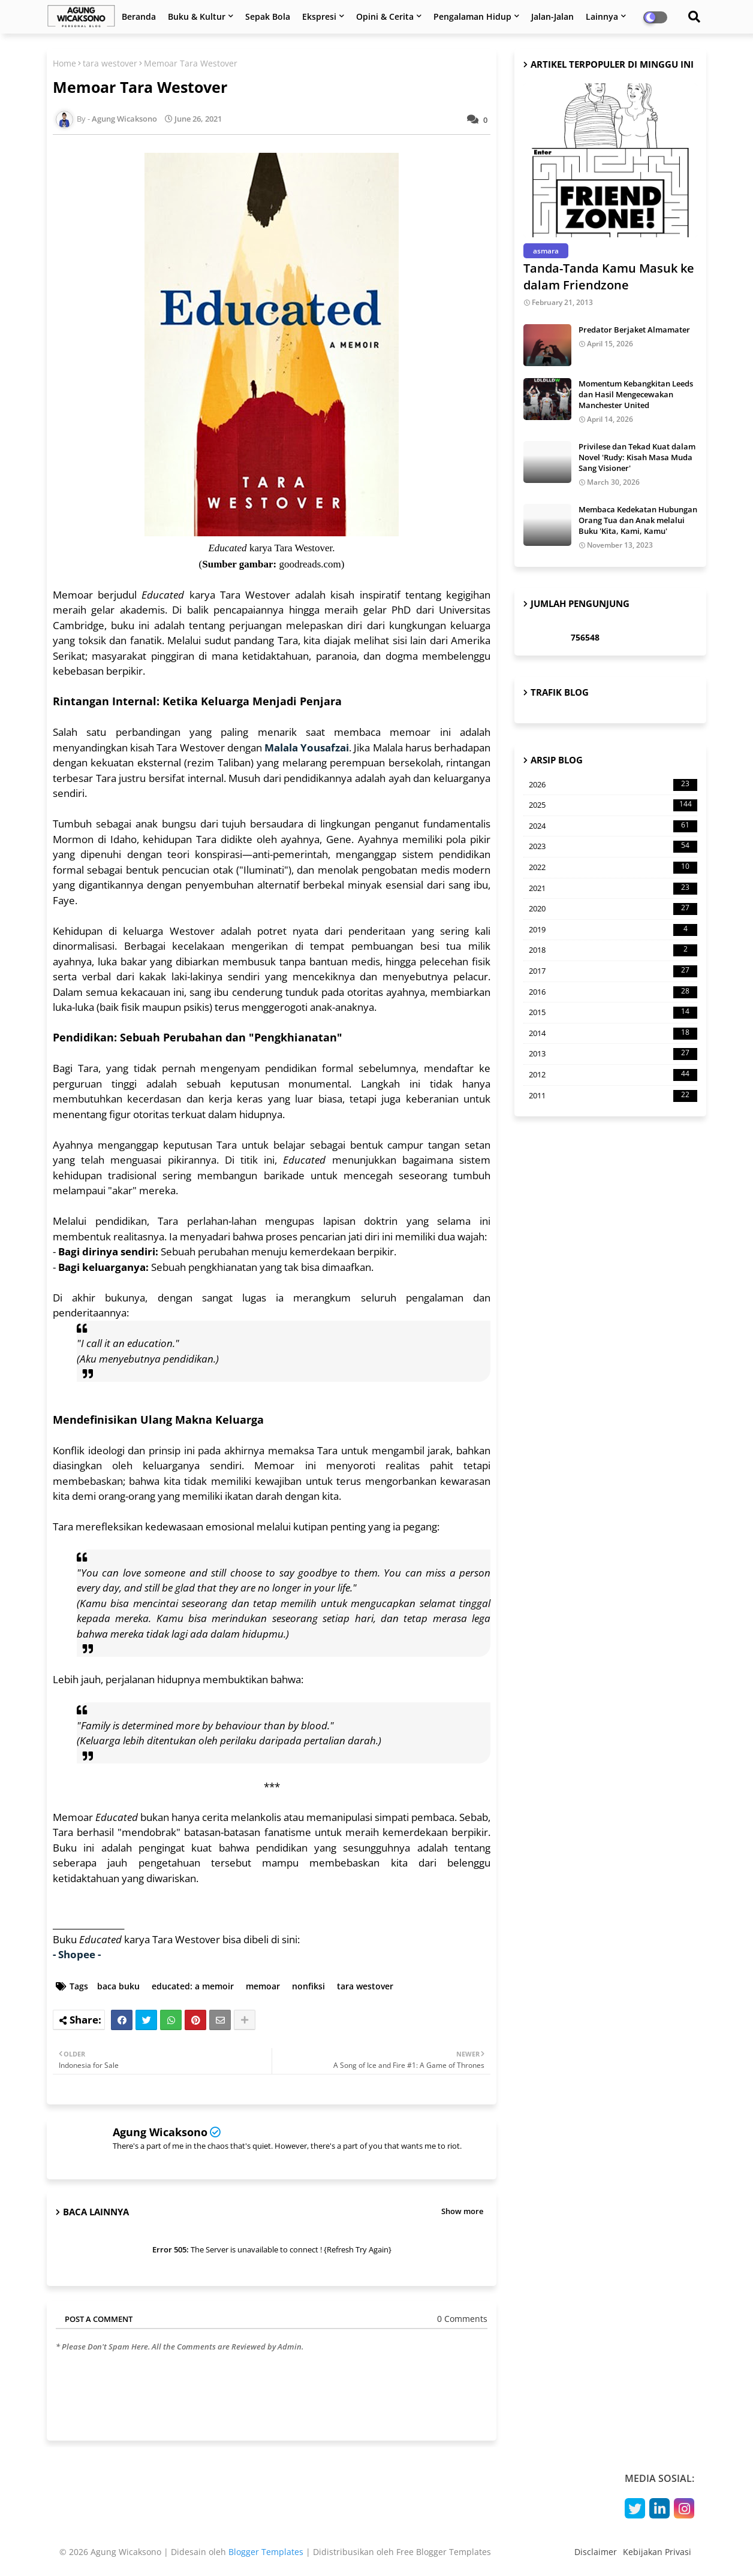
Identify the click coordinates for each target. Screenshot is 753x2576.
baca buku (118, 1986)
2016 (613, 992)
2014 (613, 1034)
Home (64, 63)
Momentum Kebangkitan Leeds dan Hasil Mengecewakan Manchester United (636, 394)
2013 (613, 1054)
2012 (613, 1075)
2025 (613, 805)
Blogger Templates (265, 2551)
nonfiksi (308, 1986)
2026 (613, 785)
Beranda (139, 16)
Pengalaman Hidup (472, 16)
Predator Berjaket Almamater (634, 329)
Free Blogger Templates (443, 2551)
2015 (613, 1013)
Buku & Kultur (196, 16)
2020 (613, 909)
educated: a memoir (193, 1986)
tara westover (110, 63)
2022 (613, 868)
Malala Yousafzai (306, 747)
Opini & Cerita (385, 16)
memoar (263, 1986)
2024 (613, 826)
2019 (613, 930)
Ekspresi (319, 16)
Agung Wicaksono (160, 2132)
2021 (613, 889)
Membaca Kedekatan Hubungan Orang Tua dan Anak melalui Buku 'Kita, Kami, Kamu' (638, 520)
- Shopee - (77, 1954)
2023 (613, 847)
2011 (613, 1096)
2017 (613, 971)
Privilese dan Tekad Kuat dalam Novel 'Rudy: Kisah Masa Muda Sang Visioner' (637, 457)
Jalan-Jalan (552, 16)
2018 (613, 950)
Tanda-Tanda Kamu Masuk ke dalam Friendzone (608, 276)
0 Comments (462, 2318)
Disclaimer (595, 2551)
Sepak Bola (267, 16)
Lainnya (602, 16)
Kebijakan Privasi (657, 2551)
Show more (462, 2211)
